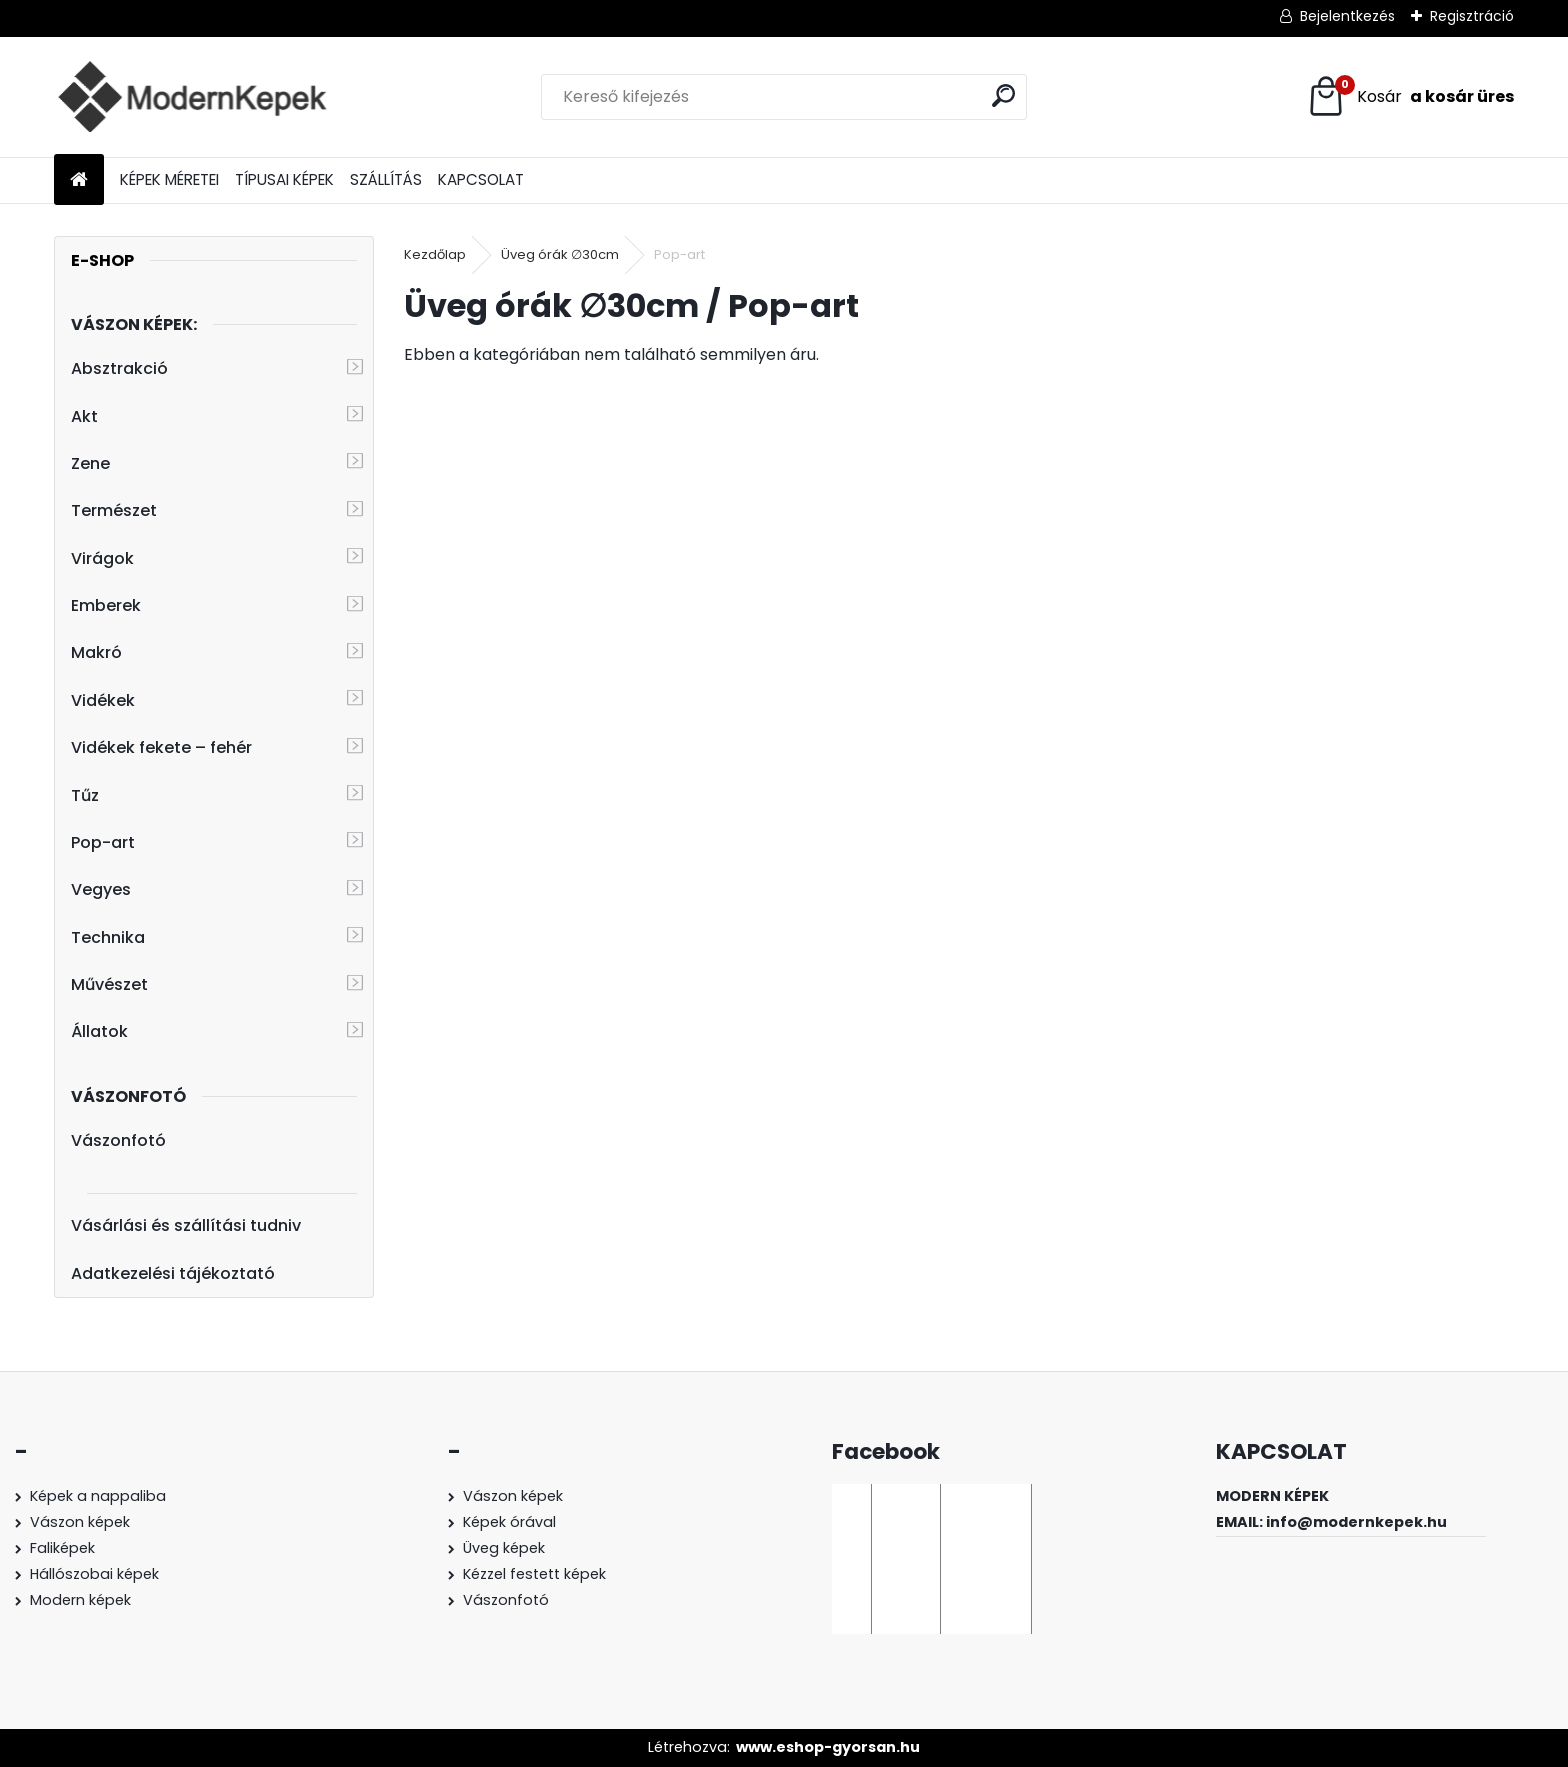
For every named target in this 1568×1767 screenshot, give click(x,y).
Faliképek (62, 1548)
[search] (1003, 95)
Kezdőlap (435, 254)
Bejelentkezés (1347, 16)
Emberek (106, 605)
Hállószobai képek (94, 1574)
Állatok (99, 1031)
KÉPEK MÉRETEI (169, 179)
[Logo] (191, 97)
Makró (96, 652)
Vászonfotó (118, 1140)
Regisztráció (1472, 16)
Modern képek (80, 1600)
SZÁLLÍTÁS (386, 179)
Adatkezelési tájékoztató (173, 1273)
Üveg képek (504, 1548)
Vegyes (101, 889)
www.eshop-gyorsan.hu (828, 1747)
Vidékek (103, 700)
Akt (84, 416)
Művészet (109, 984)
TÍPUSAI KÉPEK (284, 179)
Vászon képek (80, 1522)
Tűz (85, 795)
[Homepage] (79, 180)
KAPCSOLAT (481, 179)
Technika (108, 937)
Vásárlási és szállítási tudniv (186, 1225)
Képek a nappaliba (98, 1496)
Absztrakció (119, 368)
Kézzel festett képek (534, 1574)
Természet (114, 510)
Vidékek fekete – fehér (161, 747)
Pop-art (103, 842)
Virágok (102, 558)
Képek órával (509, 1522)
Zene (90, 463)
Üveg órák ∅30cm (560, 254)
